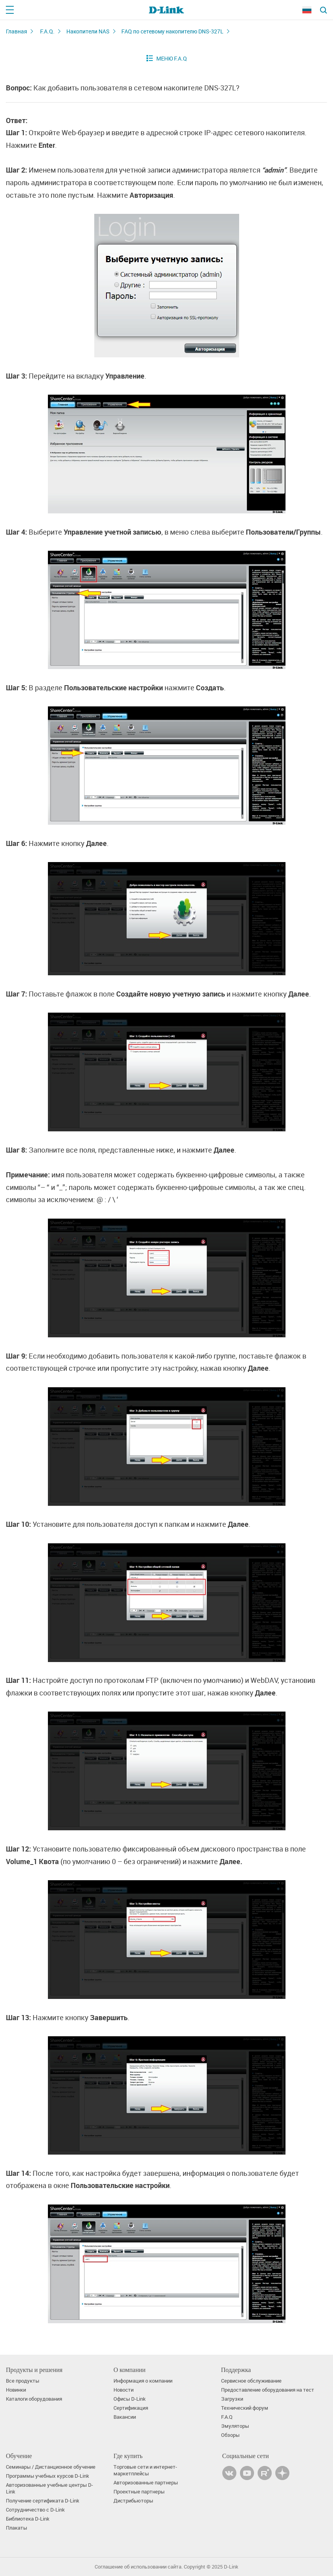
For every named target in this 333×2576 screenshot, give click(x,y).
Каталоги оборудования (34, 2399)
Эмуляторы (235, 2426)
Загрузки (232, 2399)
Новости (123, 2390)
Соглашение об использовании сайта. (139, 2566)
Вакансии (124, 2417)
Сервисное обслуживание (251, 2380)
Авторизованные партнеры (145, 2482)
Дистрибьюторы (133, 2500)
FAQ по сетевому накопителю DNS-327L (172, 31)
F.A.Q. (47, 31)
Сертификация (130, 2408)
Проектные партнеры (139, 2491)
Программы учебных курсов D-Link (47, 2476)
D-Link (231, 2566)
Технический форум (244, 2408)
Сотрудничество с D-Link (35, 2509)
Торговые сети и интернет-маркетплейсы (145, 2470)
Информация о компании (142, 2380)
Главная (16, 31)
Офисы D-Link (129, 2399)
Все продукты (22, 2380)
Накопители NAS (88, 31)
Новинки (16, 2390)
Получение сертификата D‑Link (42, 2500)
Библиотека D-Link (27, 2518)
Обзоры (230, 2435)
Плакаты (16, 2528)
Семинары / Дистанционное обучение (50, 2467)
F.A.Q (226, 2417)
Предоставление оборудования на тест (267, 2390)
